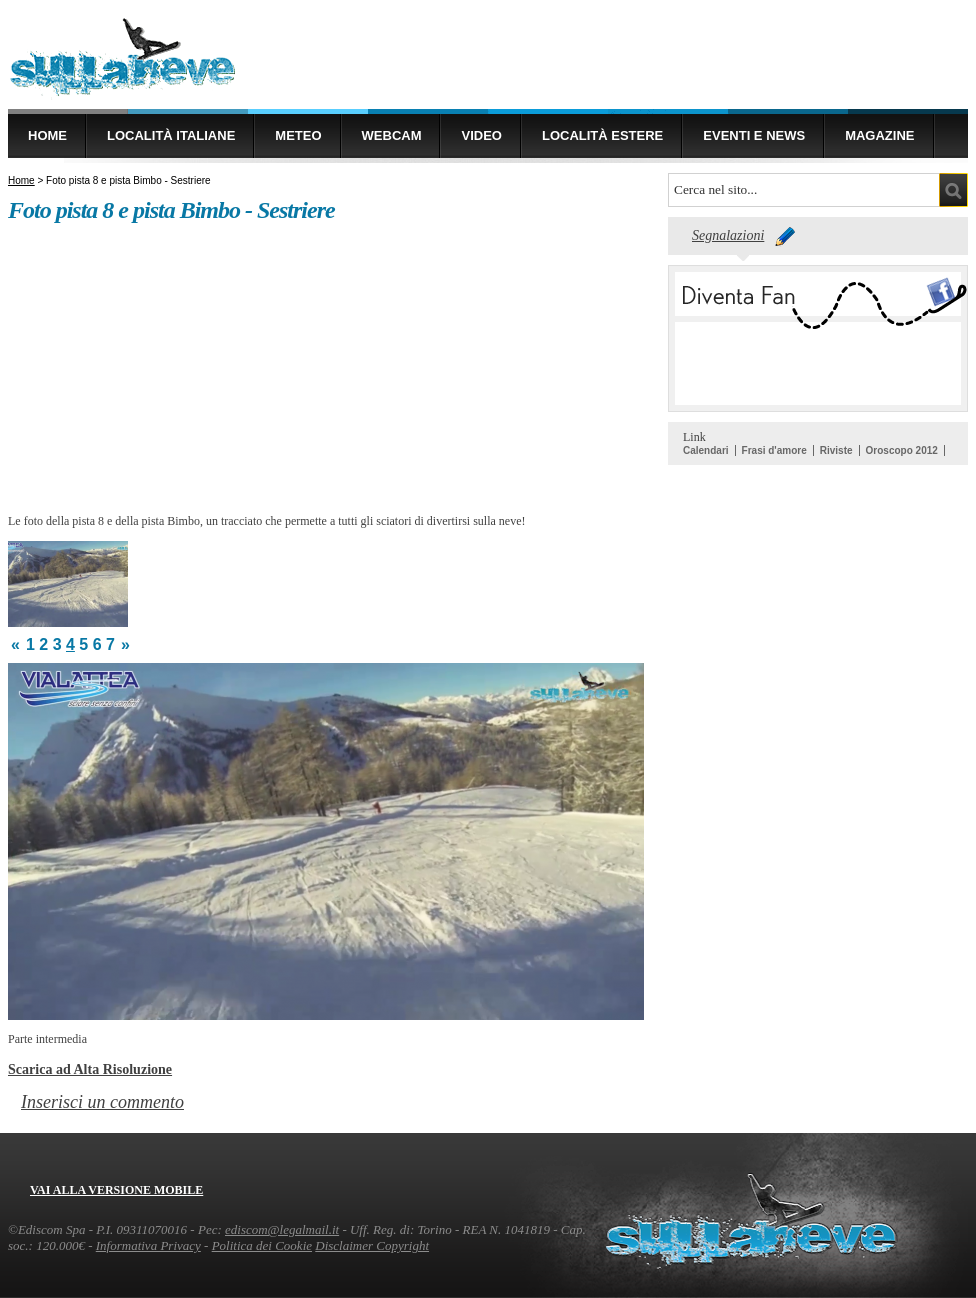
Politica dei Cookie (262, 1245)
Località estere (602, 135)
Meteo (298, 135)
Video (481, 135)
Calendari (706, 450)
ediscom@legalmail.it (282, 1229)
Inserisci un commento (102, 1102)
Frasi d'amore (774, 450)
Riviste (836, 450)
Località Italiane (171, 135)
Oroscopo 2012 (902, 450)
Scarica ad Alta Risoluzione (90, 1069)
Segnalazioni (728, 235)
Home (47, 135)
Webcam (392, 135)
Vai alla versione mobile (116, 1190)
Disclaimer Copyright (372, 1245)
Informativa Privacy (148, 1245)
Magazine (879, 135)
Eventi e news (754, 135)
